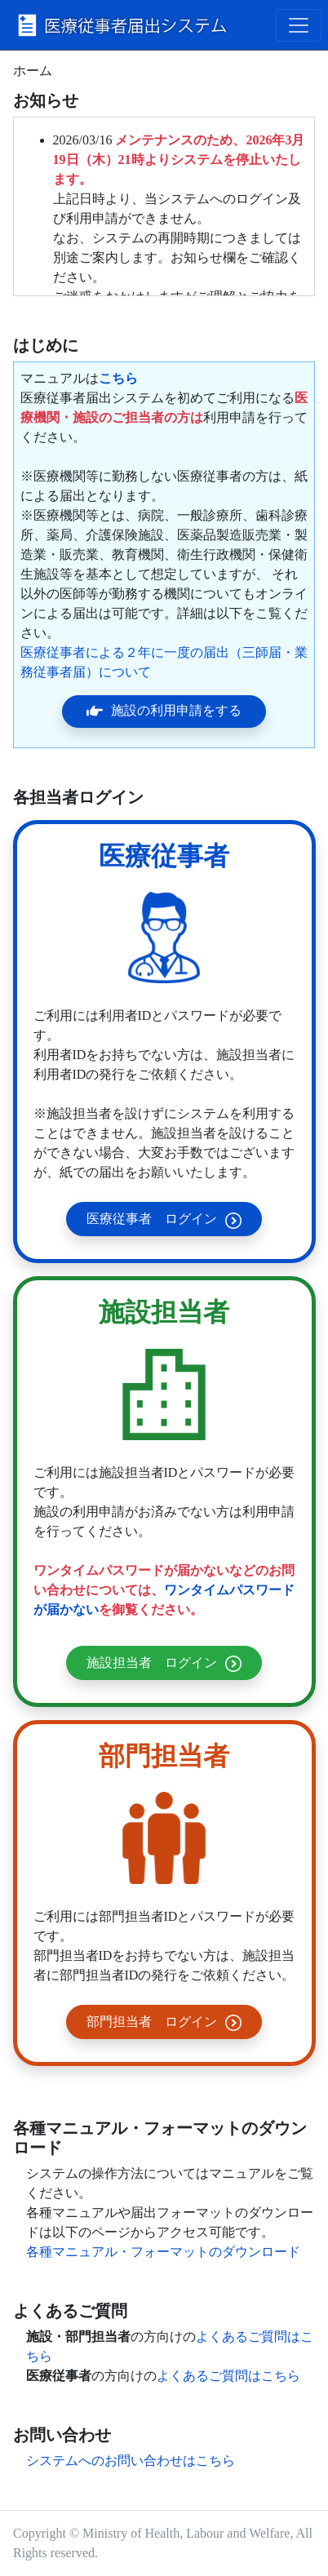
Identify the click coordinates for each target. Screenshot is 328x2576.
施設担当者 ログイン (164, 1664)
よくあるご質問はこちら (228, 2376)
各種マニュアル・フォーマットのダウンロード (163, 2252)
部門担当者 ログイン (164, 2023)
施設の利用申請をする (164, 711)
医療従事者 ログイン (164, 1220)
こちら (118, 378)
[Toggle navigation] (298, 25)
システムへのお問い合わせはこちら (130, 2460)
